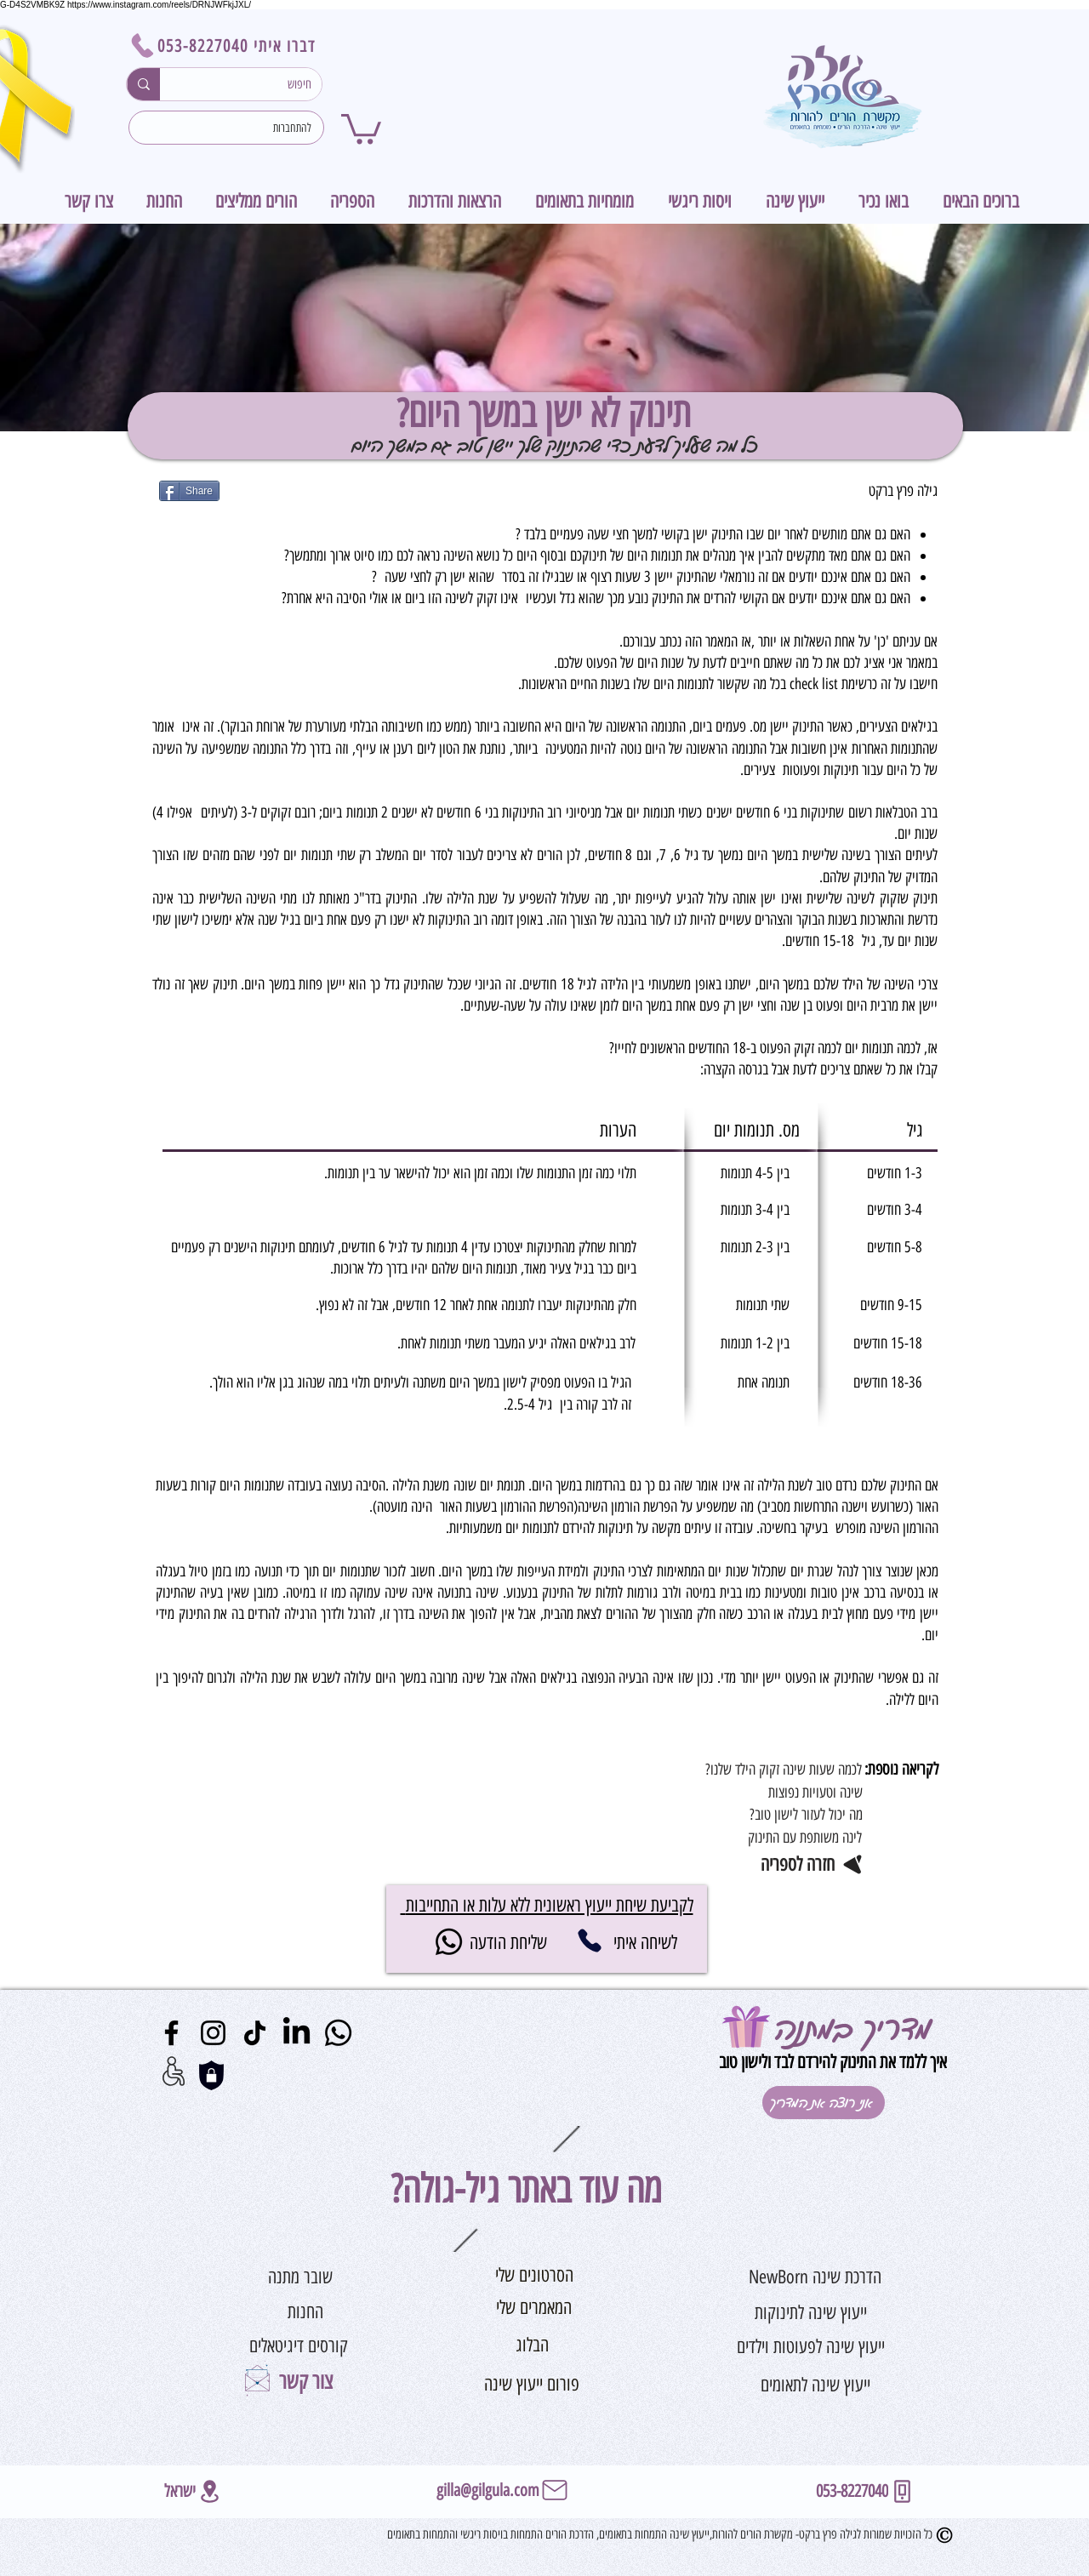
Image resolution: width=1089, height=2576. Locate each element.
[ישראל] (193, 2491)
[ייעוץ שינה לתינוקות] (810, 2312)
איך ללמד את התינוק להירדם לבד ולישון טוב (831, 2061)
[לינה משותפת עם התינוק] (770, 1838)
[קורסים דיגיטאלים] (298, 2346)
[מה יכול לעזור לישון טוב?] (771, 1815)
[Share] (189, 491)
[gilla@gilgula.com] (503, 2490)
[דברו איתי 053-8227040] (226, 45)
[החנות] (305, 2312)
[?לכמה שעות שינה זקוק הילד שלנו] (770, 1769)
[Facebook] (171, 2032)
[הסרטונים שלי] (534, 2276)
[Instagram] (213, 2032)
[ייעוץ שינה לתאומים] (815, 2385)
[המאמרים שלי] (534, 2309)
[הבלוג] (532, 2345)
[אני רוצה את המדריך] (823, 2102)
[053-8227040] (589, 1940)
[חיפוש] (253, 84)
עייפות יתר (641, 898)
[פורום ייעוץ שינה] (532, 2385)
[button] (361, 127)
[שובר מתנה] (300, 2278)
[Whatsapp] (448, 1941)
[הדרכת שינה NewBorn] (815, 2278)
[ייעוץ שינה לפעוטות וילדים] (810, 2346)
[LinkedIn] (296, 2032)
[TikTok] (254, 2032)
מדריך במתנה (853, 2026)
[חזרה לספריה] (790, 1864)
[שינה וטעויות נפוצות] (771, 1792)
